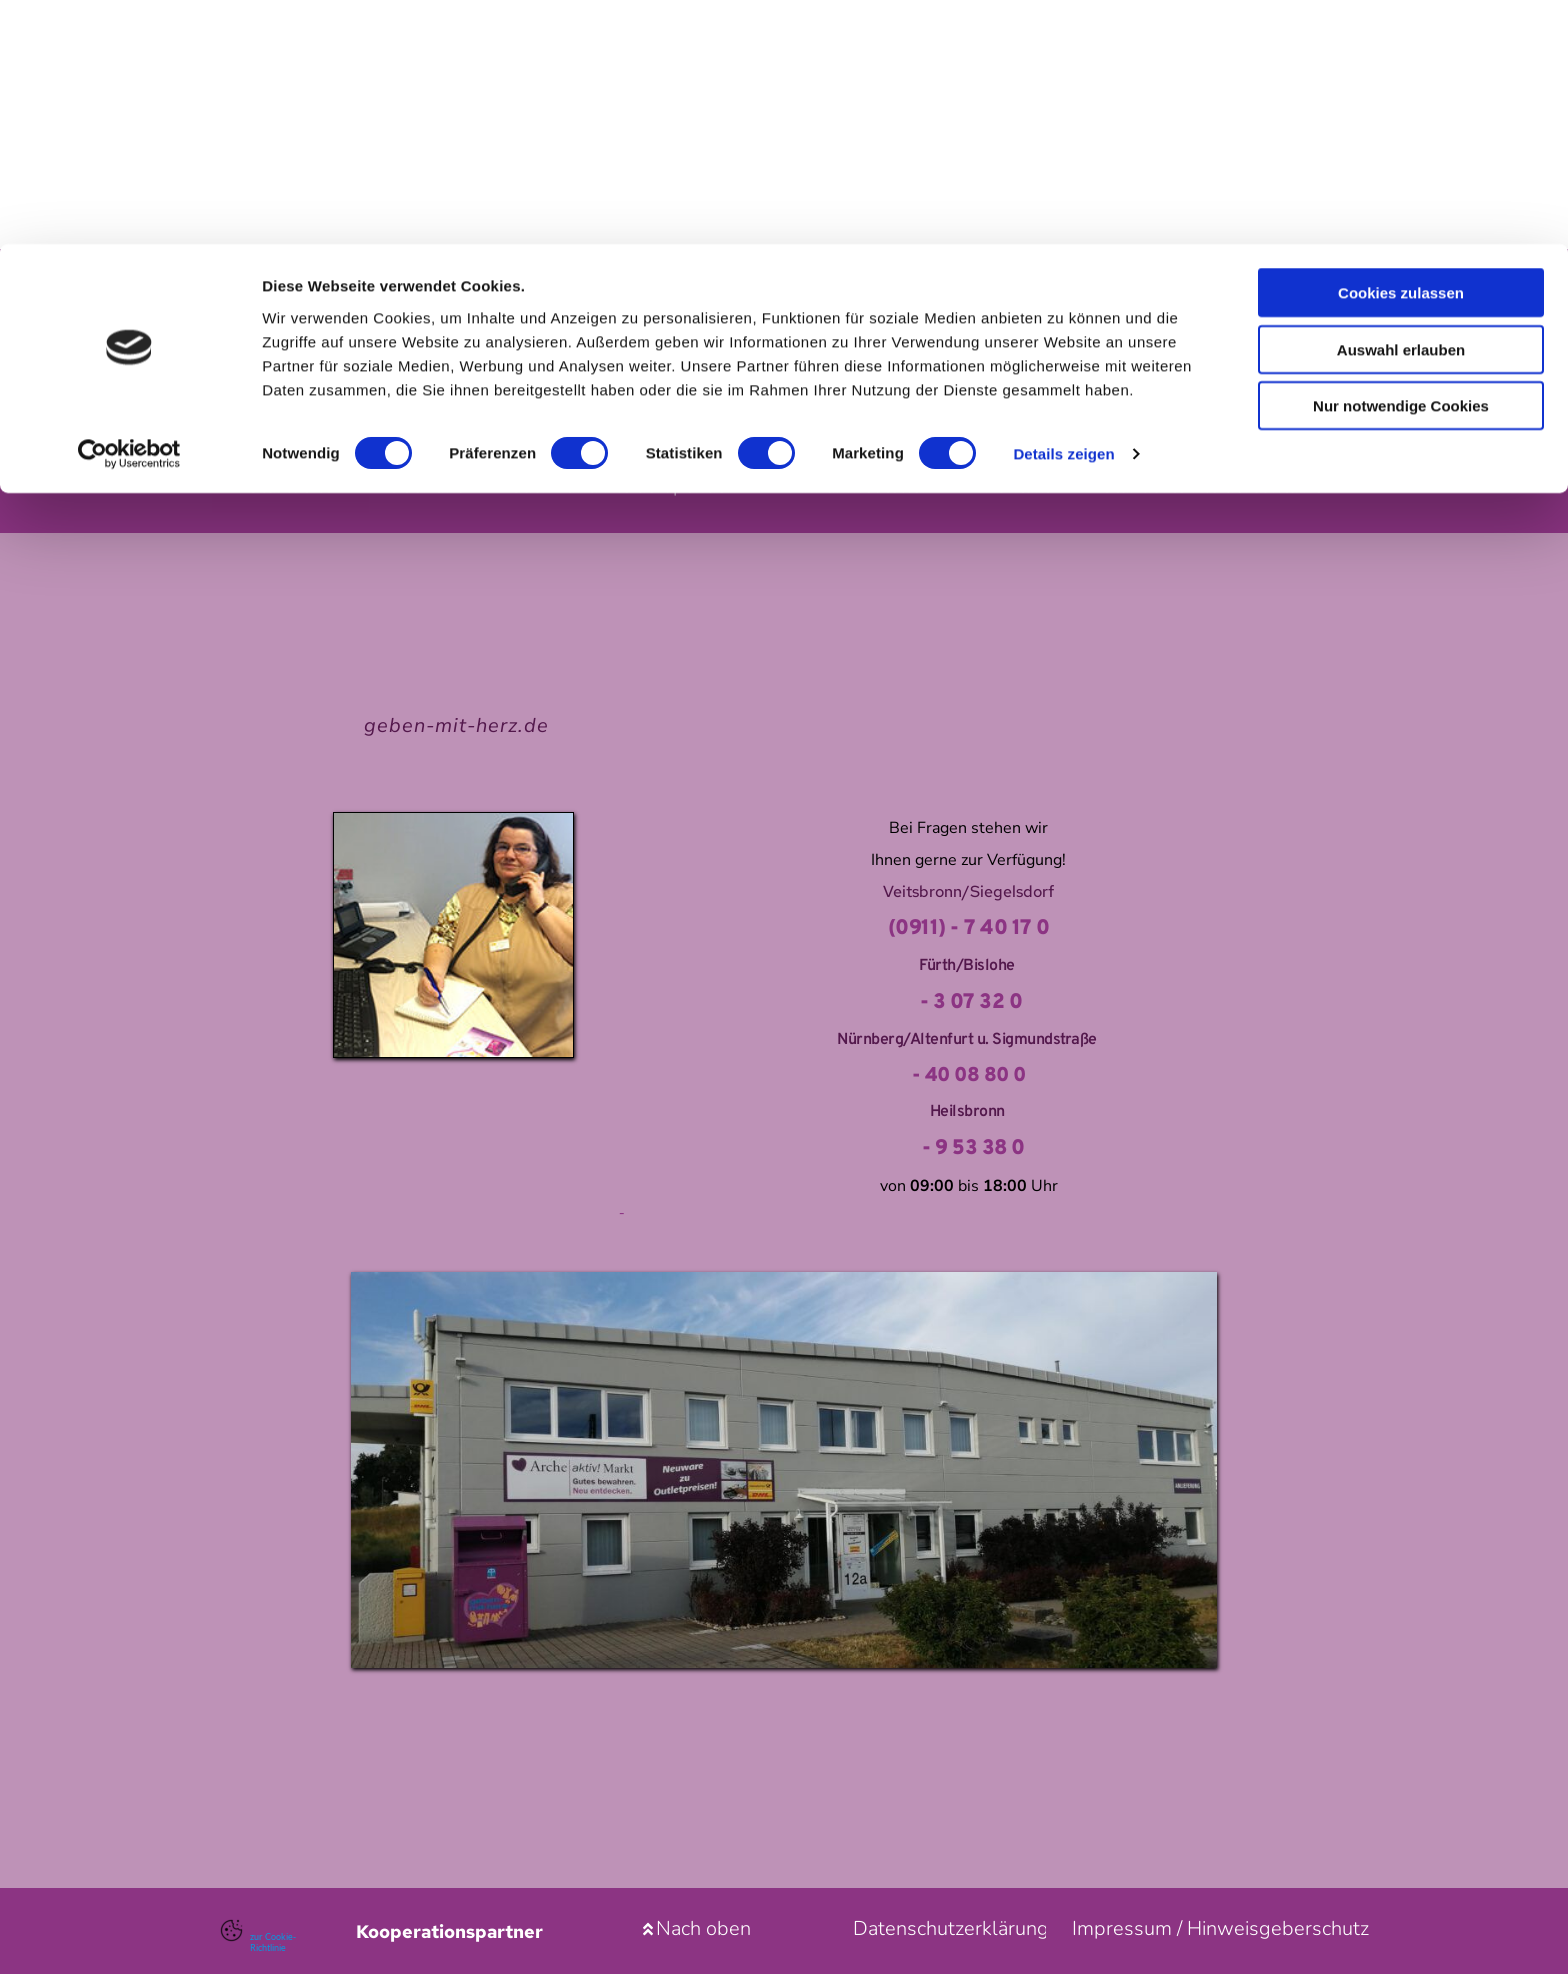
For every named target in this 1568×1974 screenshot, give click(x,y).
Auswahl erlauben (1401, 105)
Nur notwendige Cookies (1401, 161)
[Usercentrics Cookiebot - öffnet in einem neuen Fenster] (129, 210)
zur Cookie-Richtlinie (276, 1941)
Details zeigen (1063, 209)
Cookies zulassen (1401, 48)
